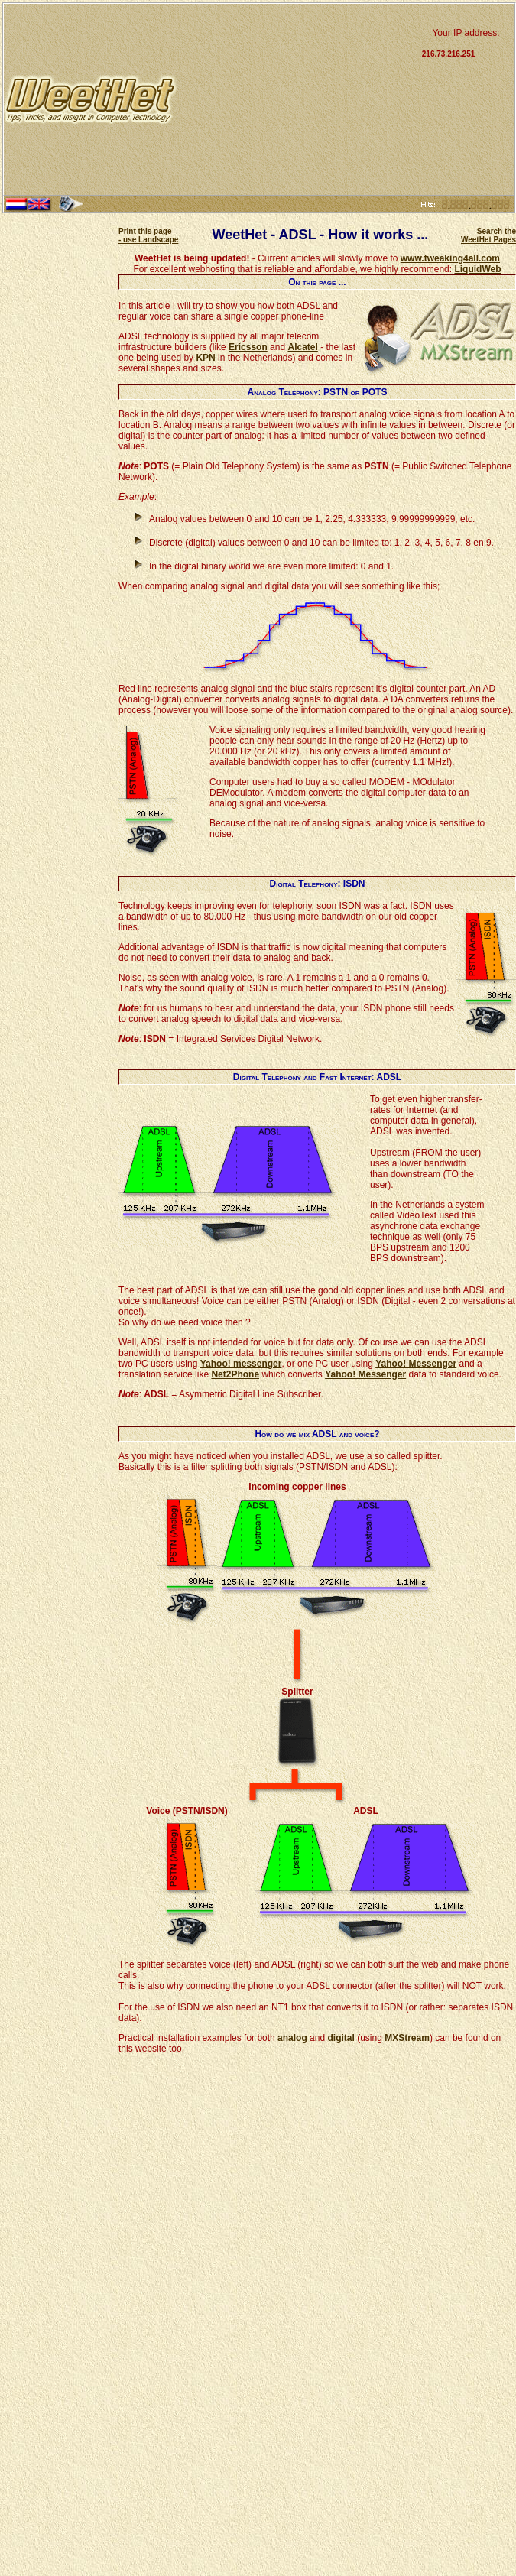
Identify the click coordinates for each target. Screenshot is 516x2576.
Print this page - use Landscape (148, 235)
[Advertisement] (297, 99)
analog (292, 2038)
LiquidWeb (477, 269)
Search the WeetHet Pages (488, 235)
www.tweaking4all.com (450, 258)
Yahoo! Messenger (415, 1363)
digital (340, 2038)
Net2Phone (235, 1374)
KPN (205, 357)
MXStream (407, 2038)
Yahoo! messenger (241, 1363)
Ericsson (248, 347)
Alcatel (302, 347)
